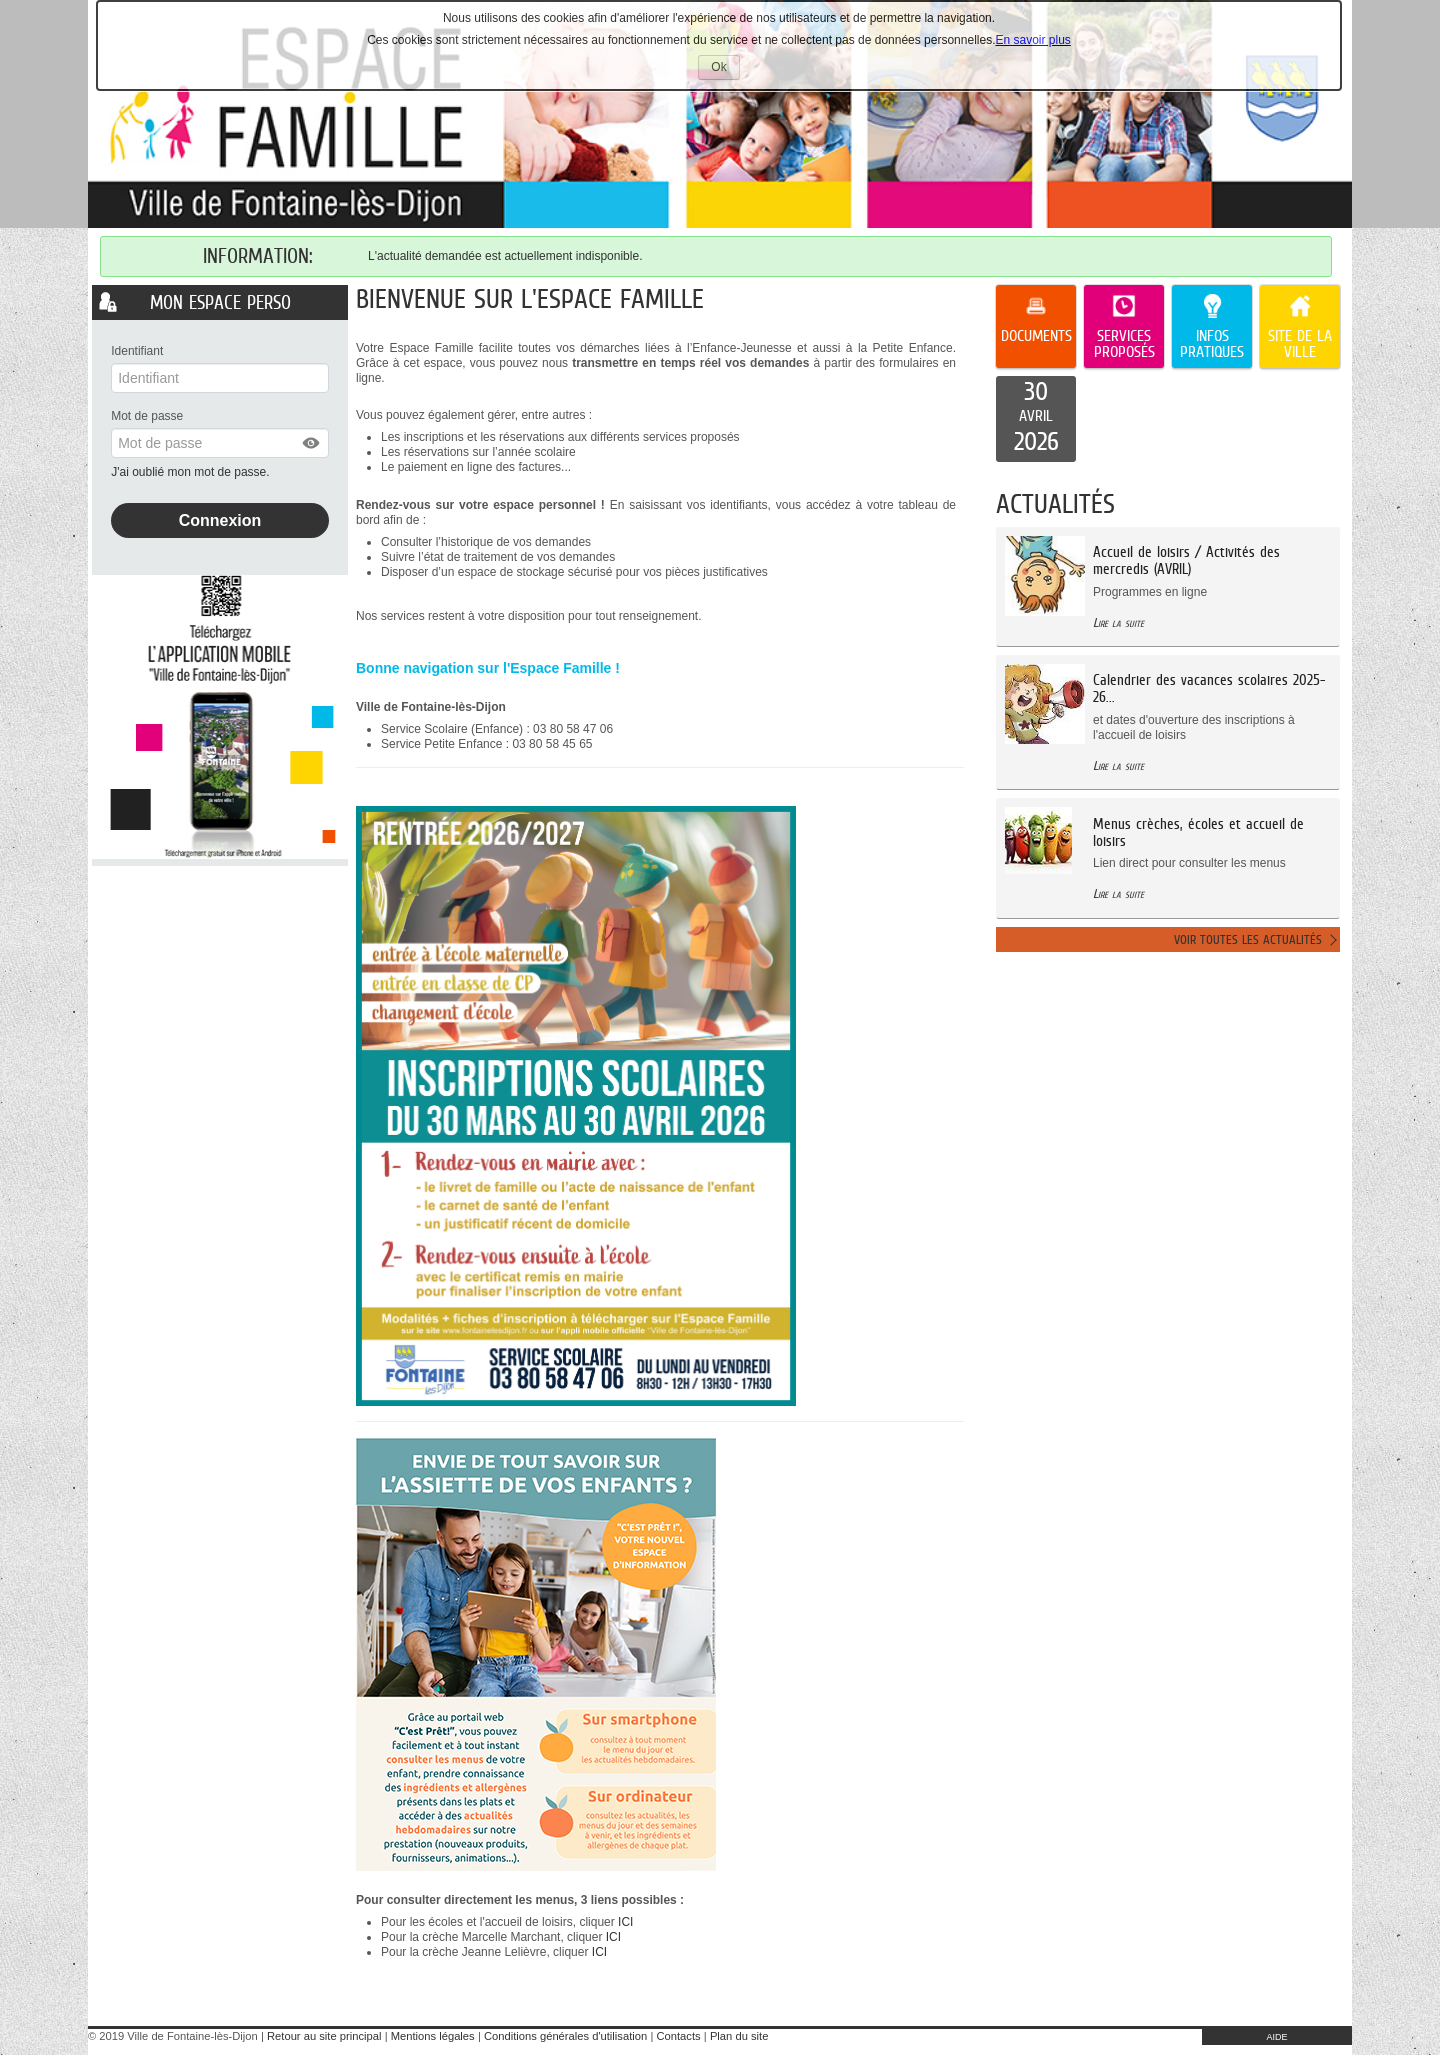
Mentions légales (433, 2036)
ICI (625, 1922)
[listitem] (1036, 419)
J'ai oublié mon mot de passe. (192, 472)
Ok (725, 69)
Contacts (678, 2036)
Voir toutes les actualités (1248, 939)
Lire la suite (1118, 622)
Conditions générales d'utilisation (565, 2036)
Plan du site (739, 2036)
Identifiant (137, 351)
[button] (312, 443)
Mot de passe (147, 416)
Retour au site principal (324, 2036)
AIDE (1276, 2037)
